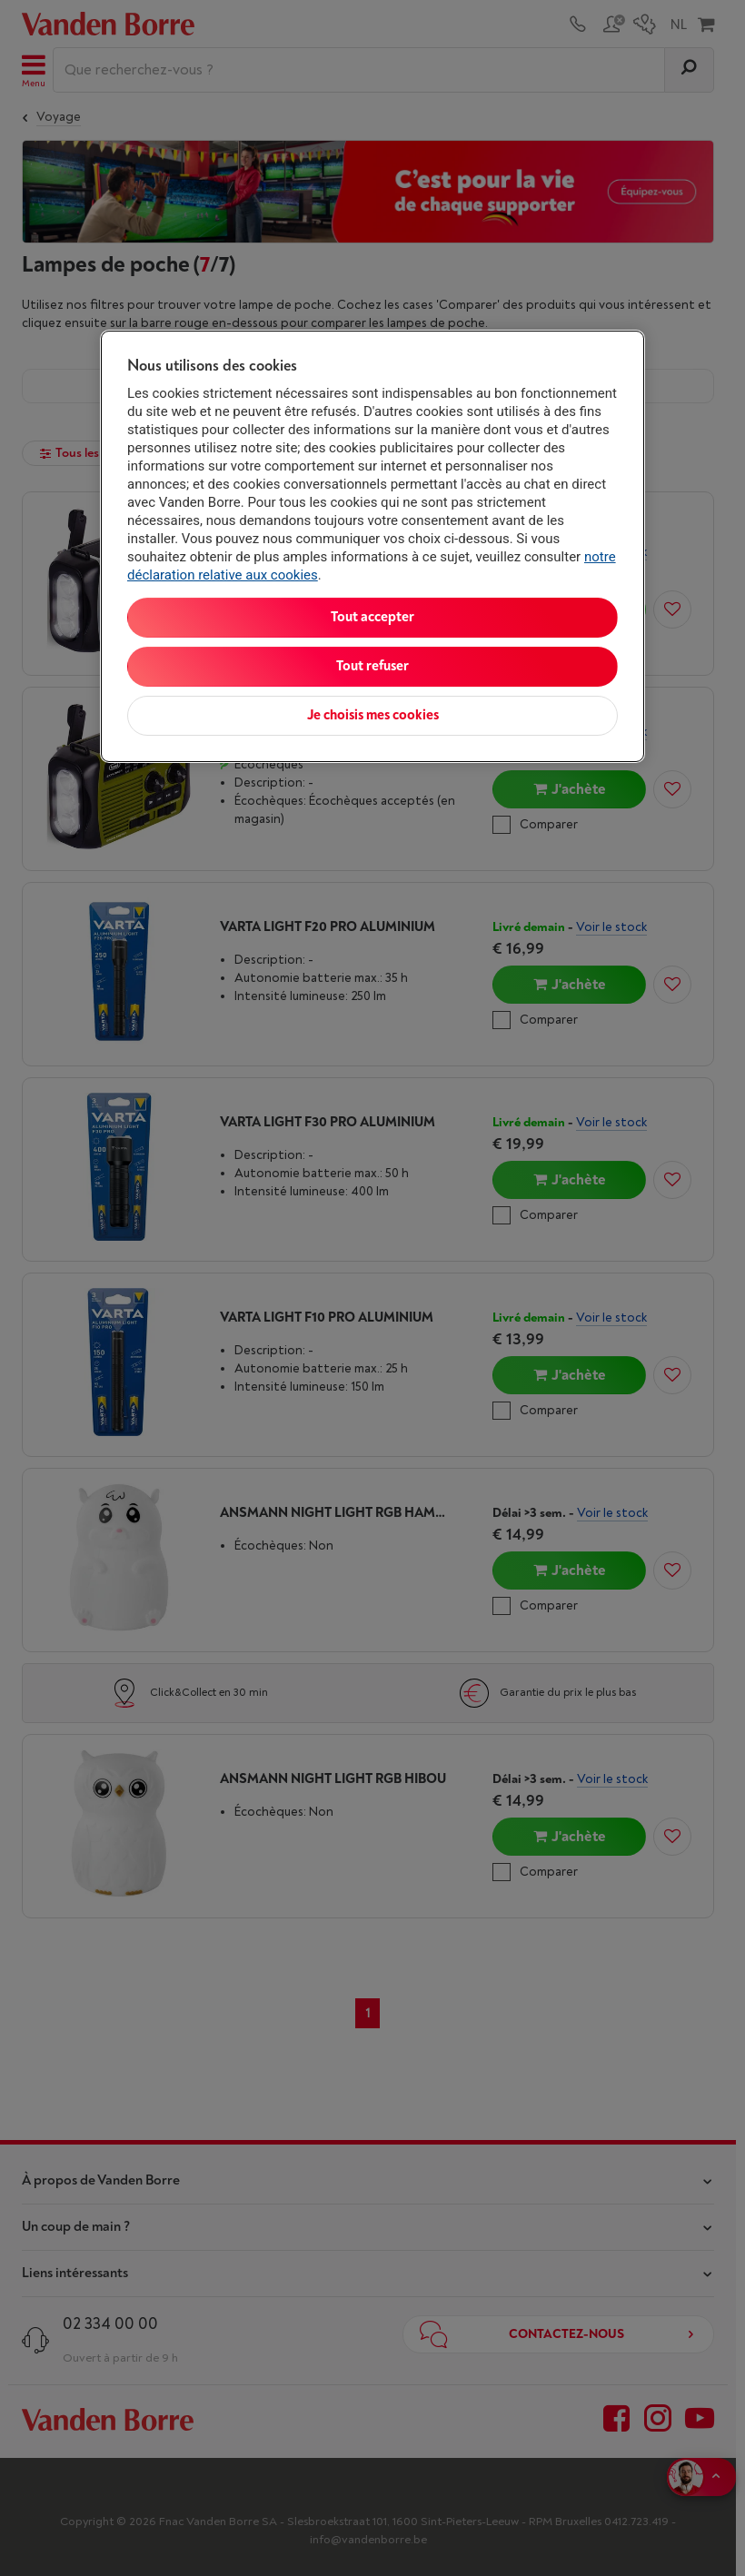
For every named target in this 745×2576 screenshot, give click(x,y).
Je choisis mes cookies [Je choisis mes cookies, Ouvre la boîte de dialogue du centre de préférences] (373, 715)
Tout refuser (372, 666)
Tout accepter (372, 617)
